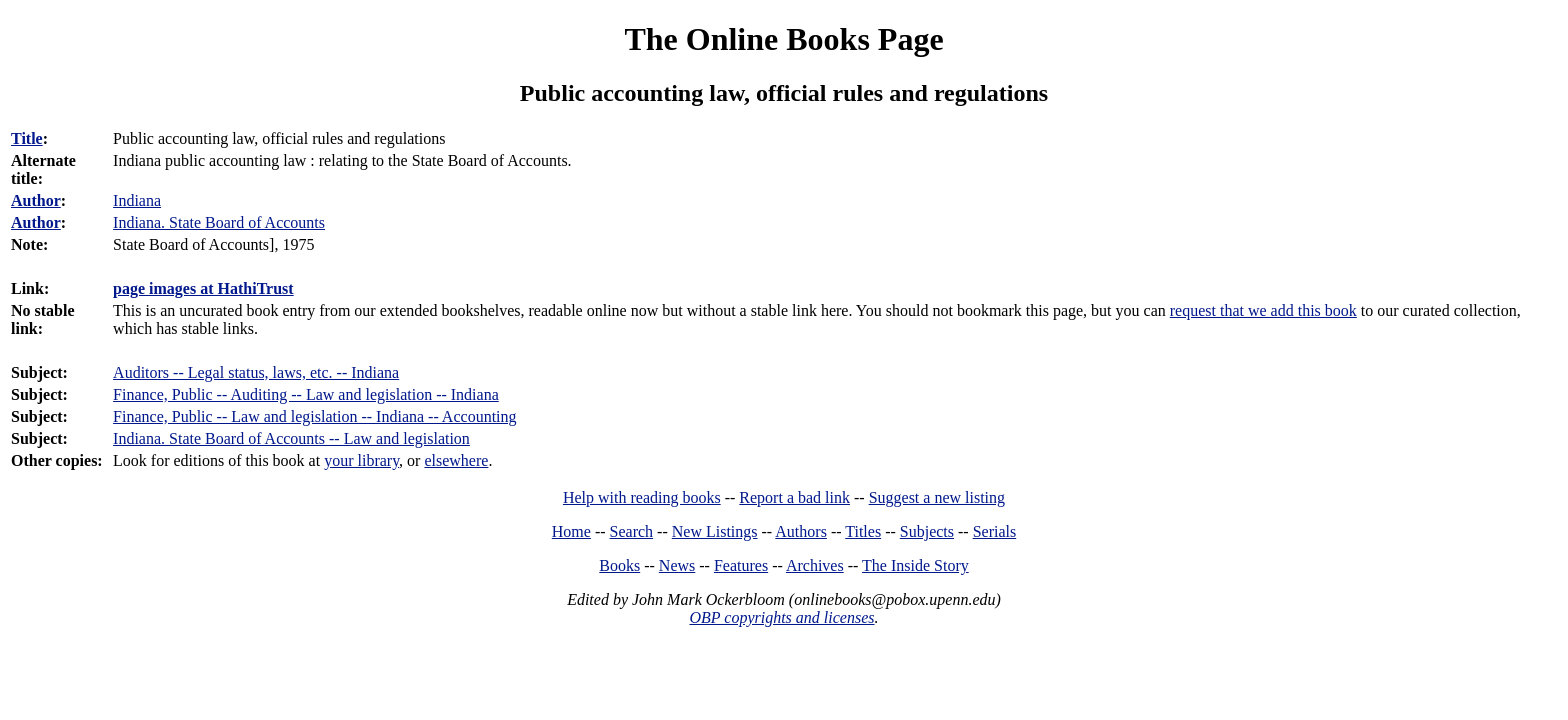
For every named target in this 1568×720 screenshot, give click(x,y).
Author (36, 200)
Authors (801, 531)
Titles (863, 531)
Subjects (927, 531)
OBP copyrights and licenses (781, 617)
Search (632, 531)
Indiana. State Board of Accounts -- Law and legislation (291, 438)
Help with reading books (642, 497)
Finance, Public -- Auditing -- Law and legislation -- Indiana (306, 394)
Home (571, 531)
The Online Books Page (783, 39)
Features (741, 565)
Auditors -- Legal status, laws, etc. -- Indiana (256, 372)
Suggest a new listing (937, 497)
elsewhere (456, 460)
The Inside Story (915, 565)
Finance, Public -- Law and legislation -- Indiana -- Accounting (314, 416)
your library (361, 460)
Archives (815, 565)
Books (619, 565)
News (677, 565)
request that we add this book (1263, 310)
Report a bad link (794, 497)
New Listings (715, 531)
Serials (995, 531)
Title (27, 138)
